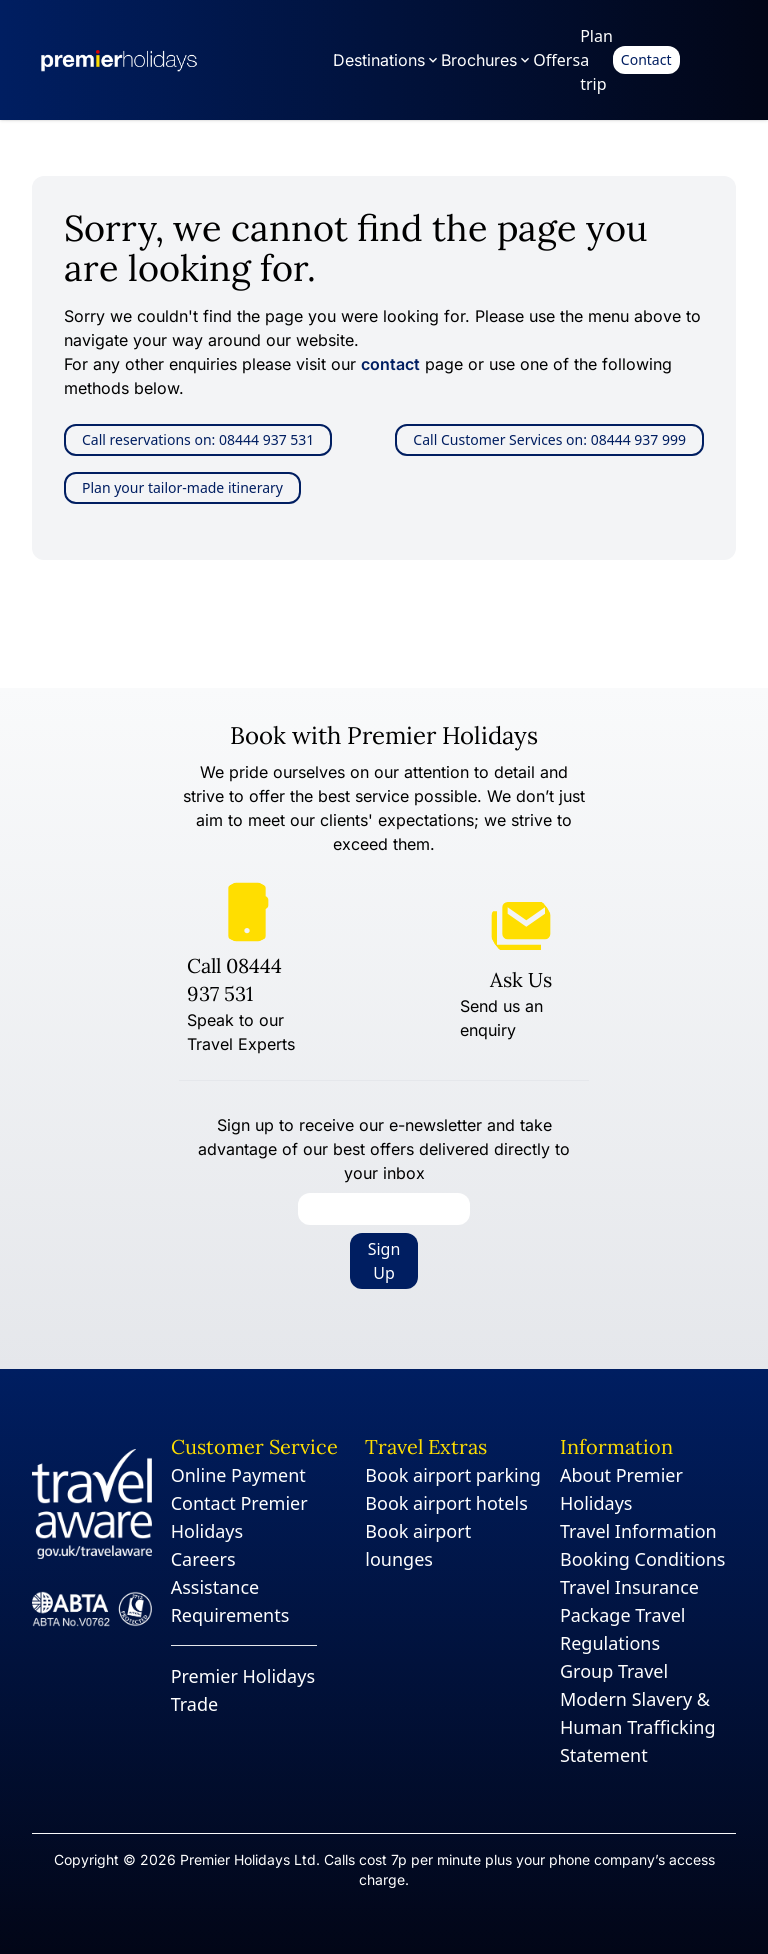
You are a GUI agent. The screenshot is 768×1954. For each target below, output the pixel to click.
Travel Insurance (629, 1587)
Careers (203, 1559)
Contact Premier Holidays (239, 1517)
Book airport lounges (418, 1545)
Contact (646, 59)
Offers (556, 60)
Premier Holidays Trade (243, 1690)
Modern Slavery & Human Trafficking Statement (638, 1727)
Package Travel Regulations (622, 1629)
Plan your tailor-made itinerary (182, 487)
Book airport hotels (446, 1503)
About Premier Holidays (621, 1489)
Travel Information (638, 1531)
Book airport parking (453, 1475)
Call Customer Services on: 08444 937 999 (549, 439)
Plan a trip (596, 60)
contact (390, 364)
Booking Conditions (643, 1559)
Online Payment (238, 1475)
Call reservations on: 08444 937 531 (198, 439)
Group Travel (614, 1671)
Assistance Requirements (230, 1601)
